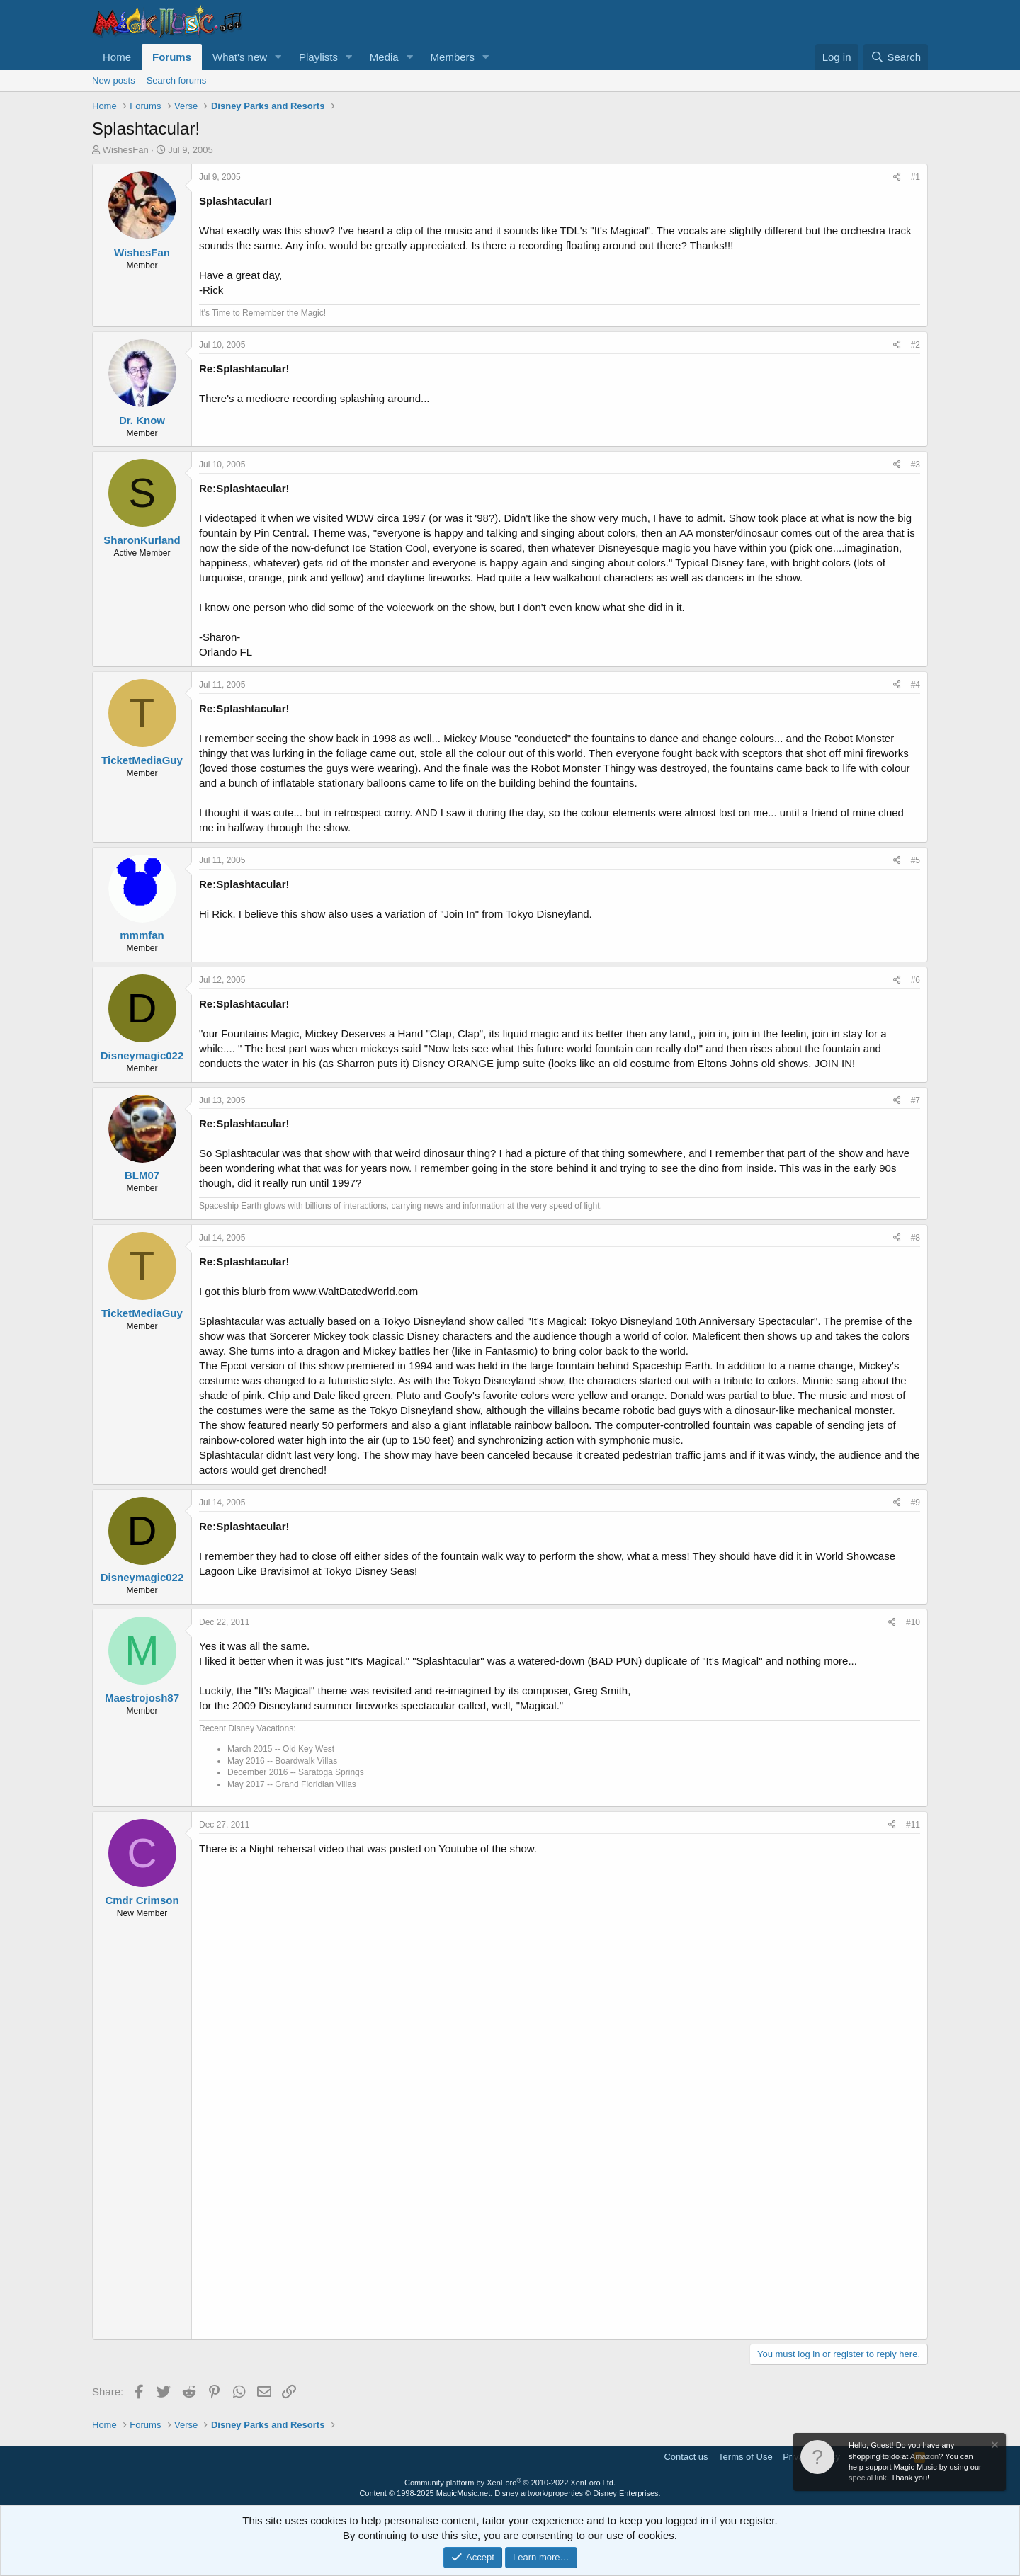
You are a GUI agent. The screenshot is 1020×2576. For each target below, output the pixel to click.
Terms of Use (745, 2456)
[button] (278, 57)
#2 (915, 345)
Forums (171, 57)
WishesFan (126, 149)
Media (384, 57)
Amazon (924, 2456)
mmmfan (142, 935)
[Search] (895, 57)
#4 (915, 685)
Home (117, 57)
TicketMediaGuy (142, 760)
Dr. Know (142, 420)
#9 (915, 1503)
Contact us (686, 2456)
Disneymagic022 (142, 1055)
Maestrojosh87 (142, 1698)
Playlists (318, 57)
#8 (915, 1238)
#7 (915, 1100)
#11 (913, 1825)
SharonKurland (141, 540)
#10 (913, 1622)
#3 (915, 464)
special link (868, 2477)
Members (453, 57)
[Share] (897, 177)
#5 (915, 860)
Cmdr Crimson (141, 1900)
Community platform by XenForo (510, 2482)
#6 (915, 980)
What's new (239, 57)
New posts (113, 80)
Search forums (177, 80)
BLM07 (142, 1175)
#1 (915, 177)
